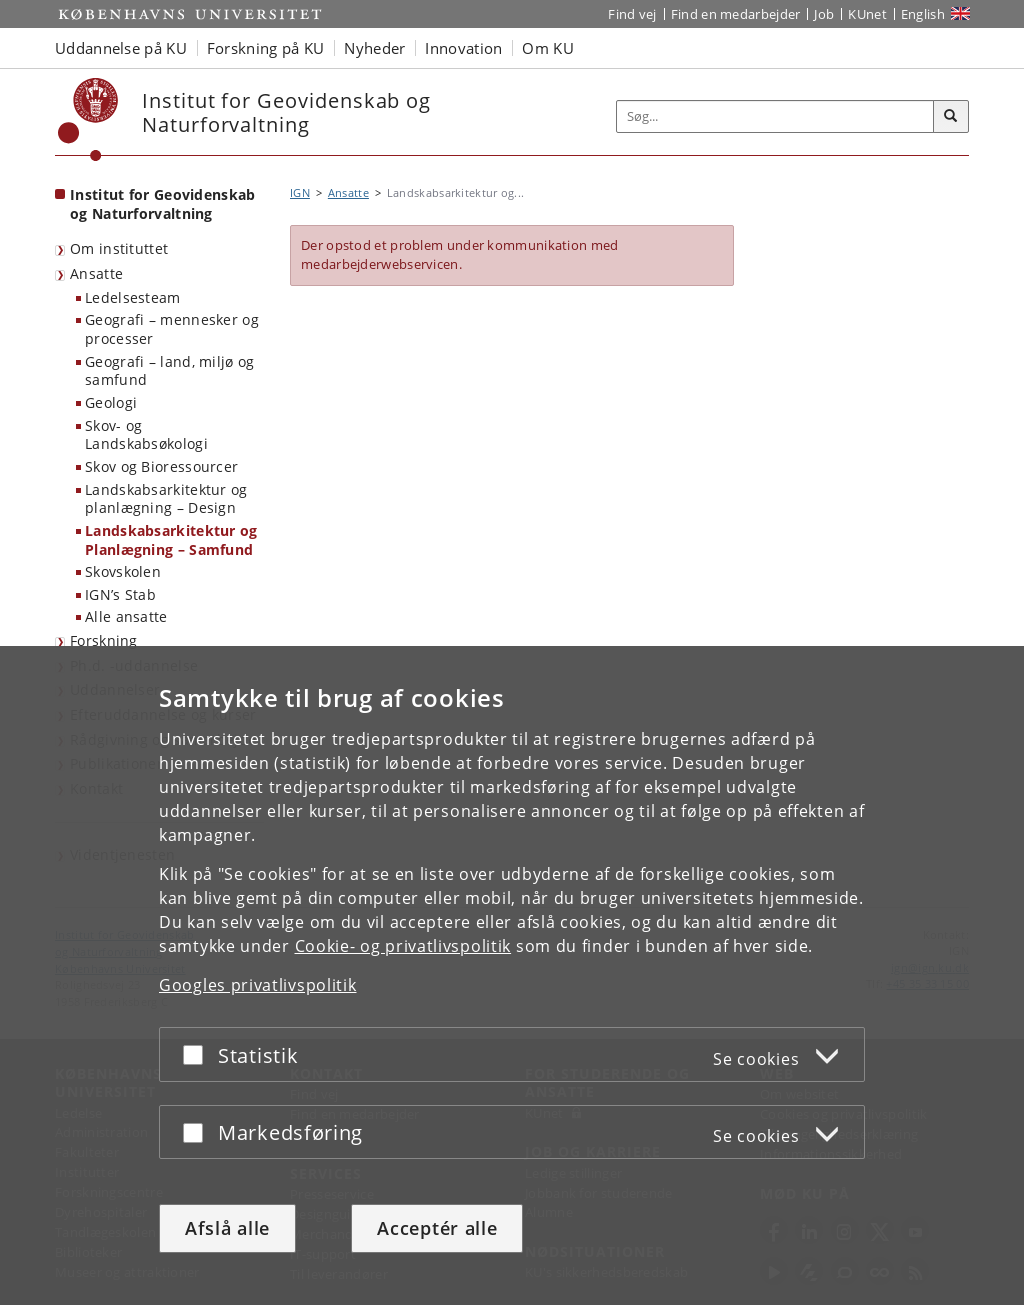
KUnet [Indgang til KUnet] (867, 14)
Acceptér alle (437, 1228)
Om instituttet (119, 248)
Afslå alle (227, 1228)
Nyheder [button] (374, 48)
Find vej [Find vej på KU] (632, 14)
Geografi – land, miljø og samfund (170, 371)
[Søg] (951, 117)
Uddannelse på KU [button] (121, 48)
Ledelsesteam (133, 297)
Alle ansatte (126, 616)
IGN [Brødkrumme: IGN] (300, 192)
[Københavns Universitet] (88, 119)
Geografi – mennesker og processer (172, 329)
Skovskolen (123, 571)
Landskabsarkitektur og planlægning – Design (166, 499)
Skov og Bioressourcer (161, 466)
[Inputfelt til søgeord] (775, 116)
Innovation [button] (463, 48)
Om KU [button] (548, 48)
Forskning (104, 640)
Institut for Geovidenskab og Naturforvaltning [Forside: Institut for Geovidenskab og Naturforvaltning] (163, 204)
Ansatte (96, 273)
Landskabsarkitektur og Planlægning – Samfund (171, 540)
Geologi (111, 402)
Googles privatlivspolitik (258, 985)
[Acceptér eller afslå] (198, 1054)
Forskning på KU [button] (266, 48)
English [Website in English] (923, 14)
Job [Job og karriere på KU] (824, 14)
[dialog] (512, 975)
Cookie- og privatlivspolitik (403, 946)
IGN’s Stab (120, 594)
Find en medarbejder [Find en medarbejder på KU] (736, 14)
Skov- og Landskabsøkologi (146, 435)
